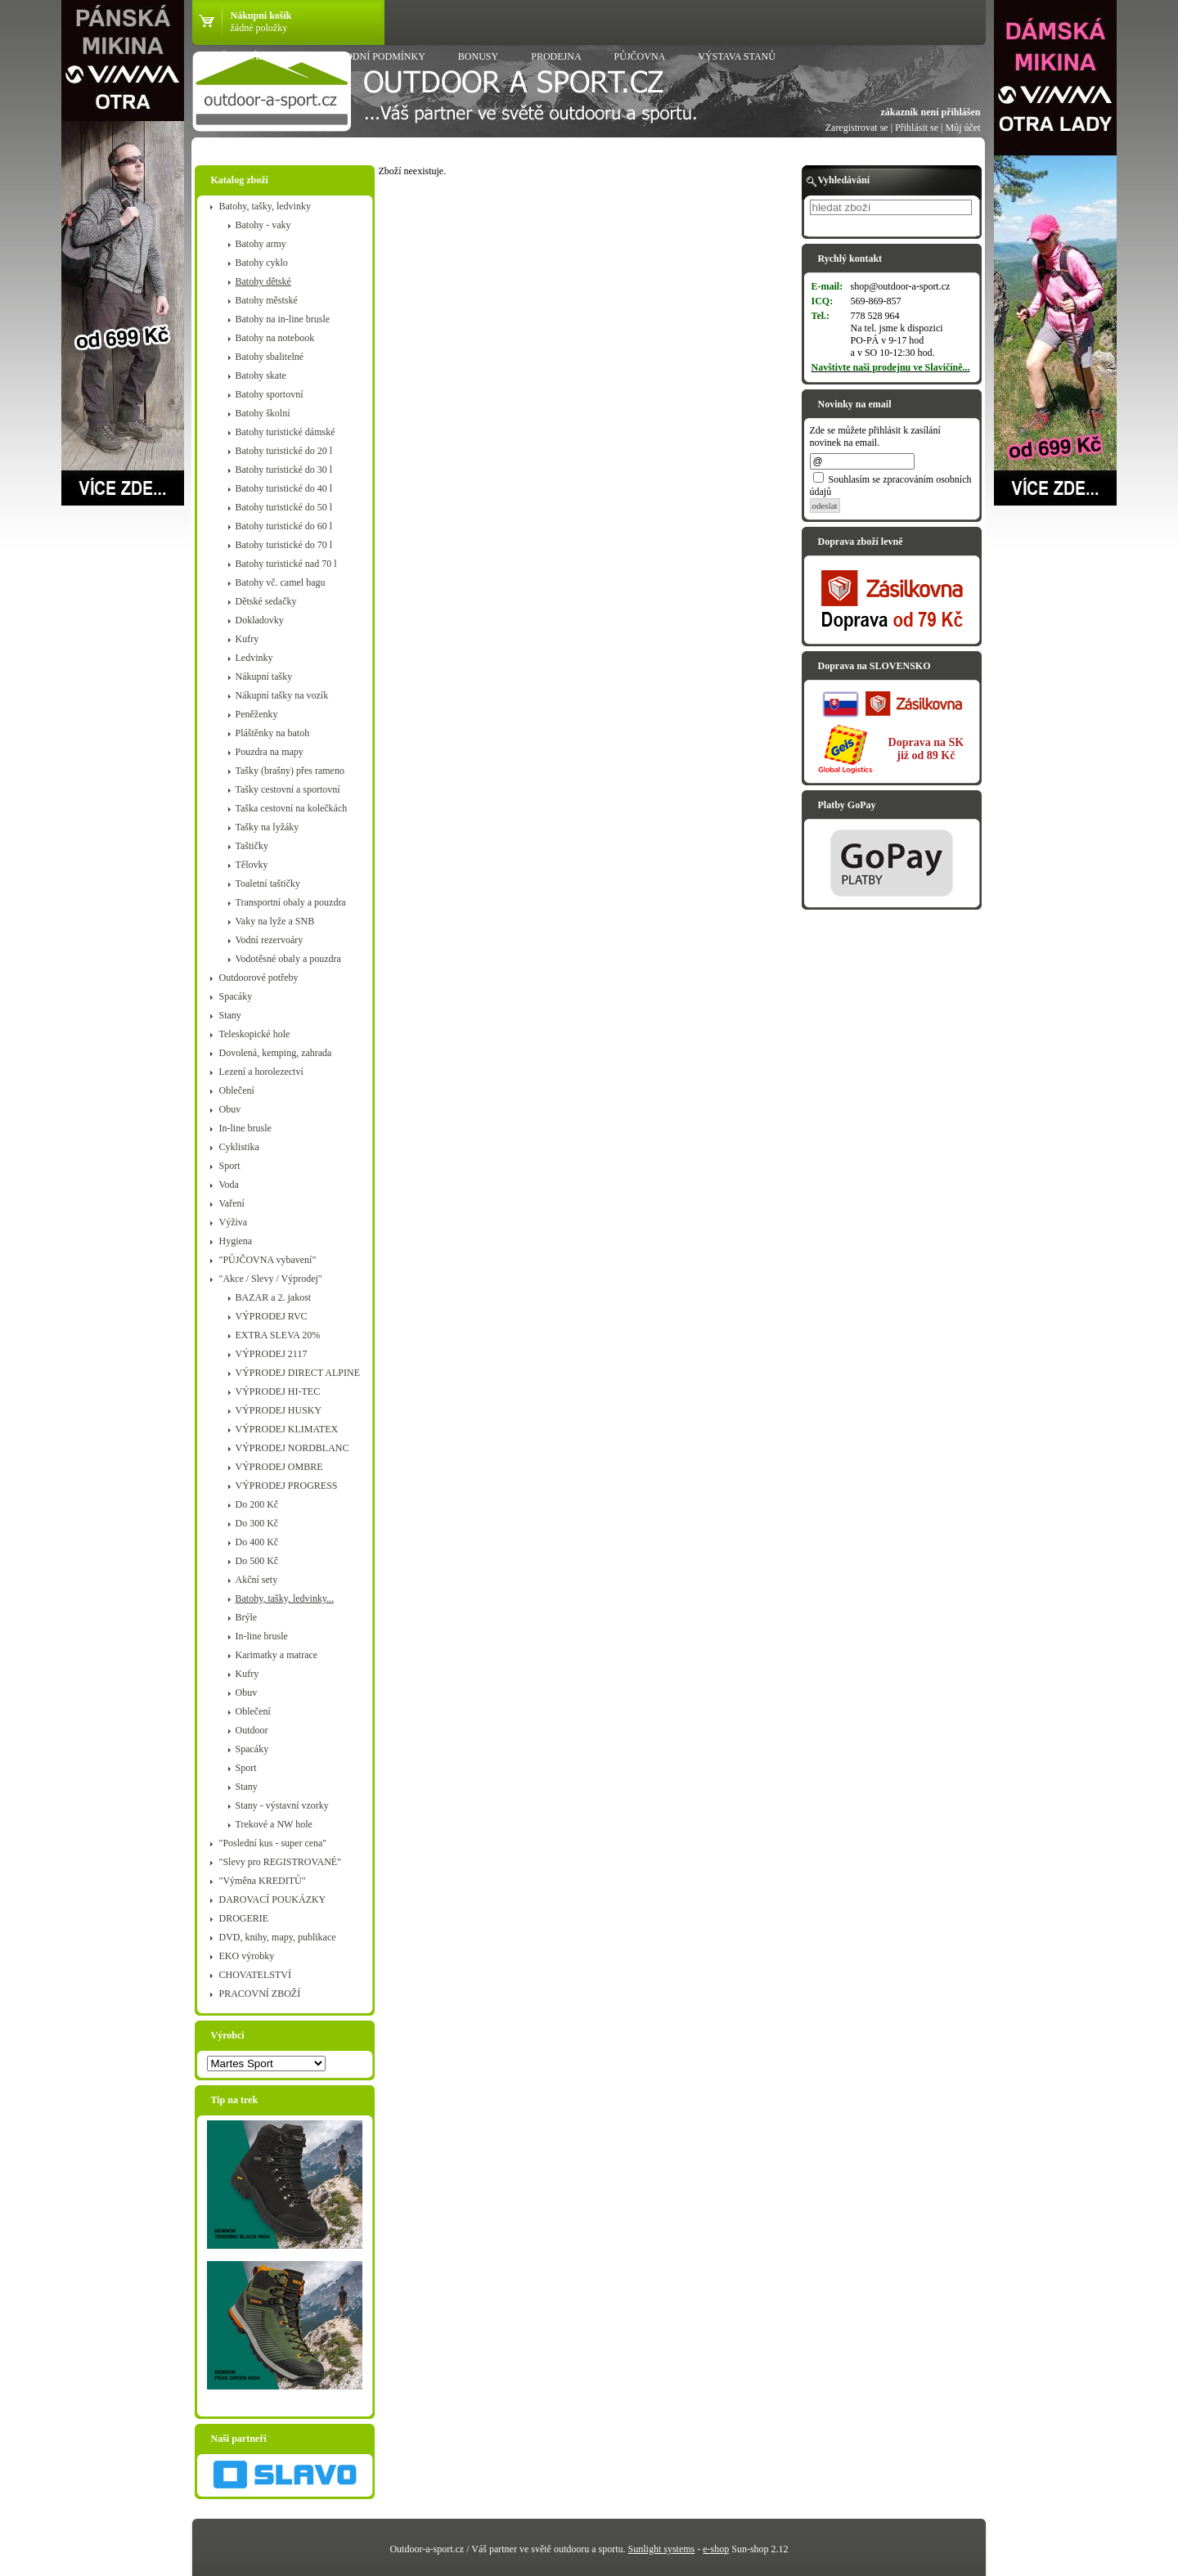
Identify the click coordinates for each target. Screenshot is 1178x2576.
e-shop (716, 2549)
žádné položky (259, 28)
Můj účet (963, 127)
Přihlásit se (916, 127)
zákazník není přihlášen (930, 112)
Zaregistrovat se (856, 127)
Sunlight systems (661, 2549)
